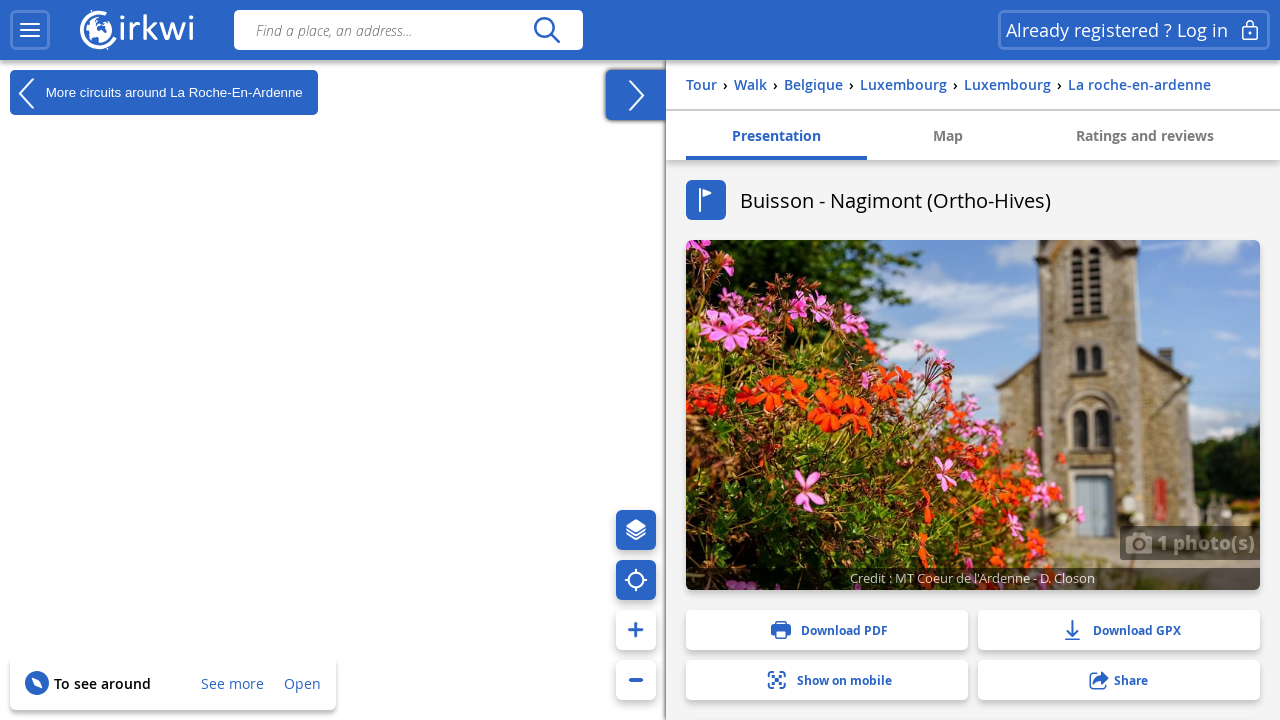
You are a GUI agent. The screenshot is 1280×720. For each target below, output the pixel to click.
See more (232, 683)
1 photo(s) (1190, 542)
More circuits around (156, 93)
